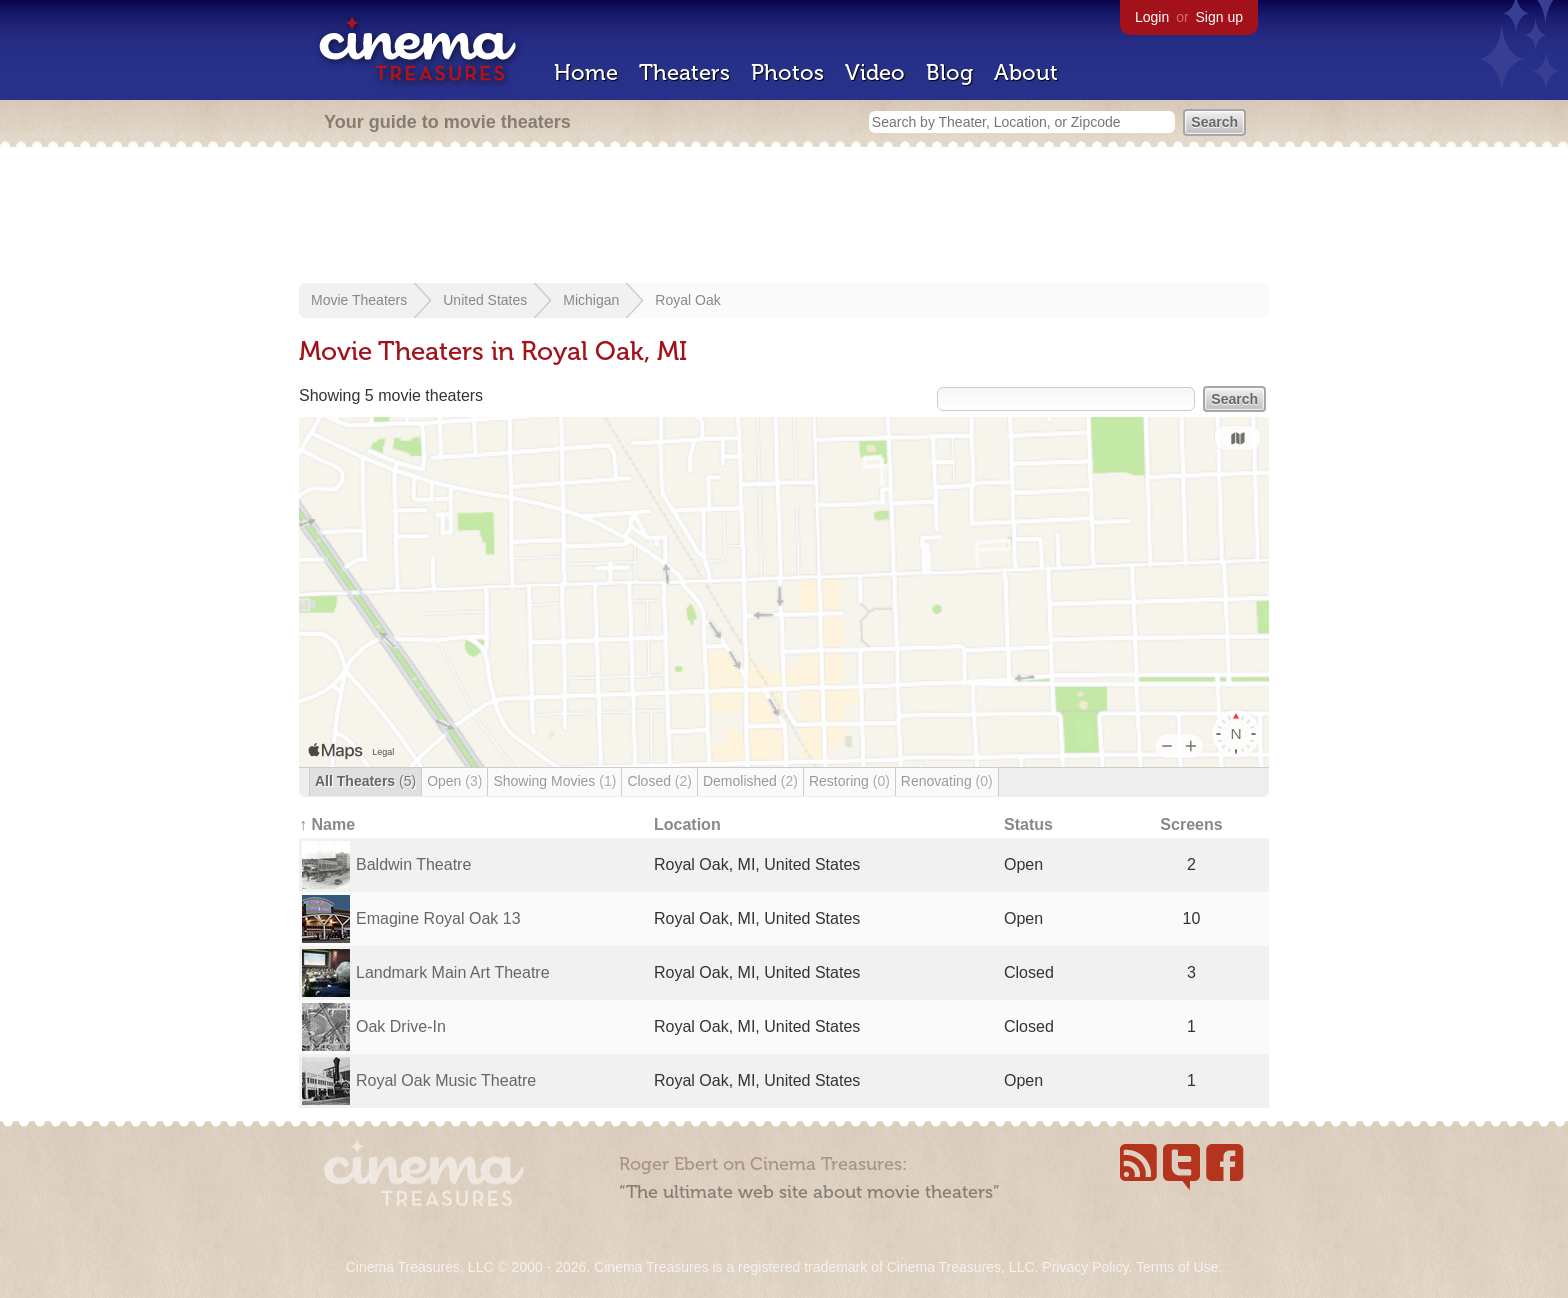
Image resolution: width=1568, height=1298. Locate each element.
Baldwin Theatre (413, 864)
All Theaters (365, 781)
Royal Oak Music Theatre (446, 1080)
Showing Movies (554, 781)
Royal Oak (687, 300)
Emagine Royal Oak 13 (438, 918)
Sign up (1219, 17)
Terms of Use (1177, 1267)
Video (875, 72)
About (1026, 72)
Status (1028, 824)
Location (687, 824)
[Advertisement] (784, 217)
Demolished (750, 781)
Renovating (947, 781)
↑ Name (327, 824)
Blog (949, 72)
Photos (787, 72)
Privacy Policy (1085, 1267)
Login (1152, 17)
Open (454, 781)
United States (485, 300)
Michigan (591, 300)
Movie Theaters (359, 300)
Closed (659, 781)
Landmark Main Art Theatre (453, 972)
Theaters (684, 72)
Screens (1191, 824)
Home (586, 72)
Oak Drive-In (401, 1026)
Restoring (849, 781)
